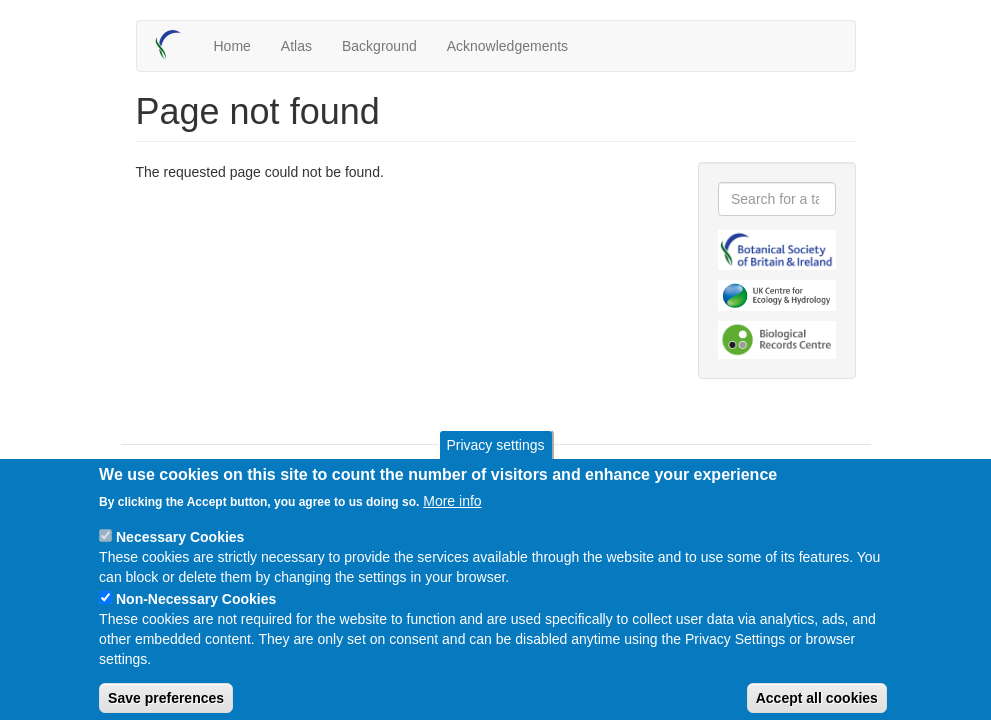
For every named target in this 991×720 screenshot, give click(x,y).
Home (232, 46)
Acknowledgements (507, 46)
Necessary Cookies (180, 552)
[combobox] (777, 199)
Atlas (296, 46)
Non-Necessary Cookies (196, 614)
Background (379, 46)
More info (452, 516)
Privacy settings (495, 460)
